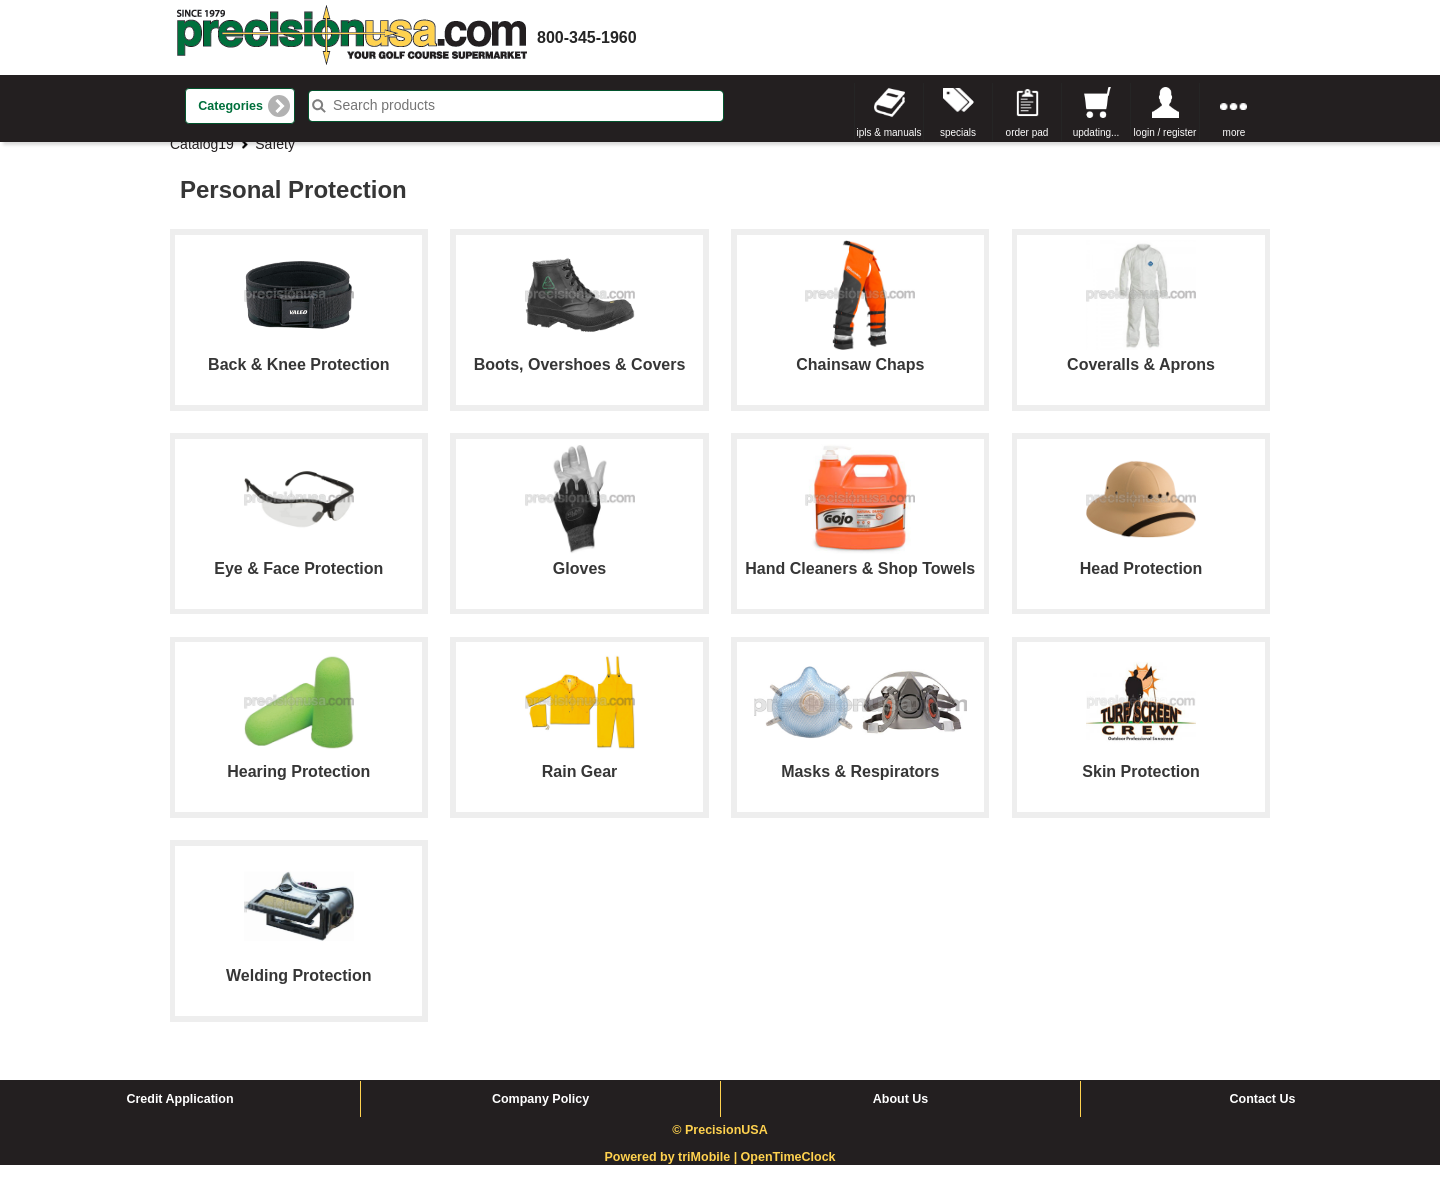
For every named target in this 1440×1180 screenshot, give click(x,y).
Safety (275, 159)
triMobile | (709, 1172)
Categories (230, 106)
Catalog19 (202, 159)
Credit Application (179, 1114)
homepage (352, 37)
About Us (901, 1114)
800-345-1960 (587, 37)
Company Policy (540, 1114)
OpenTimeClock (788, 1172)
